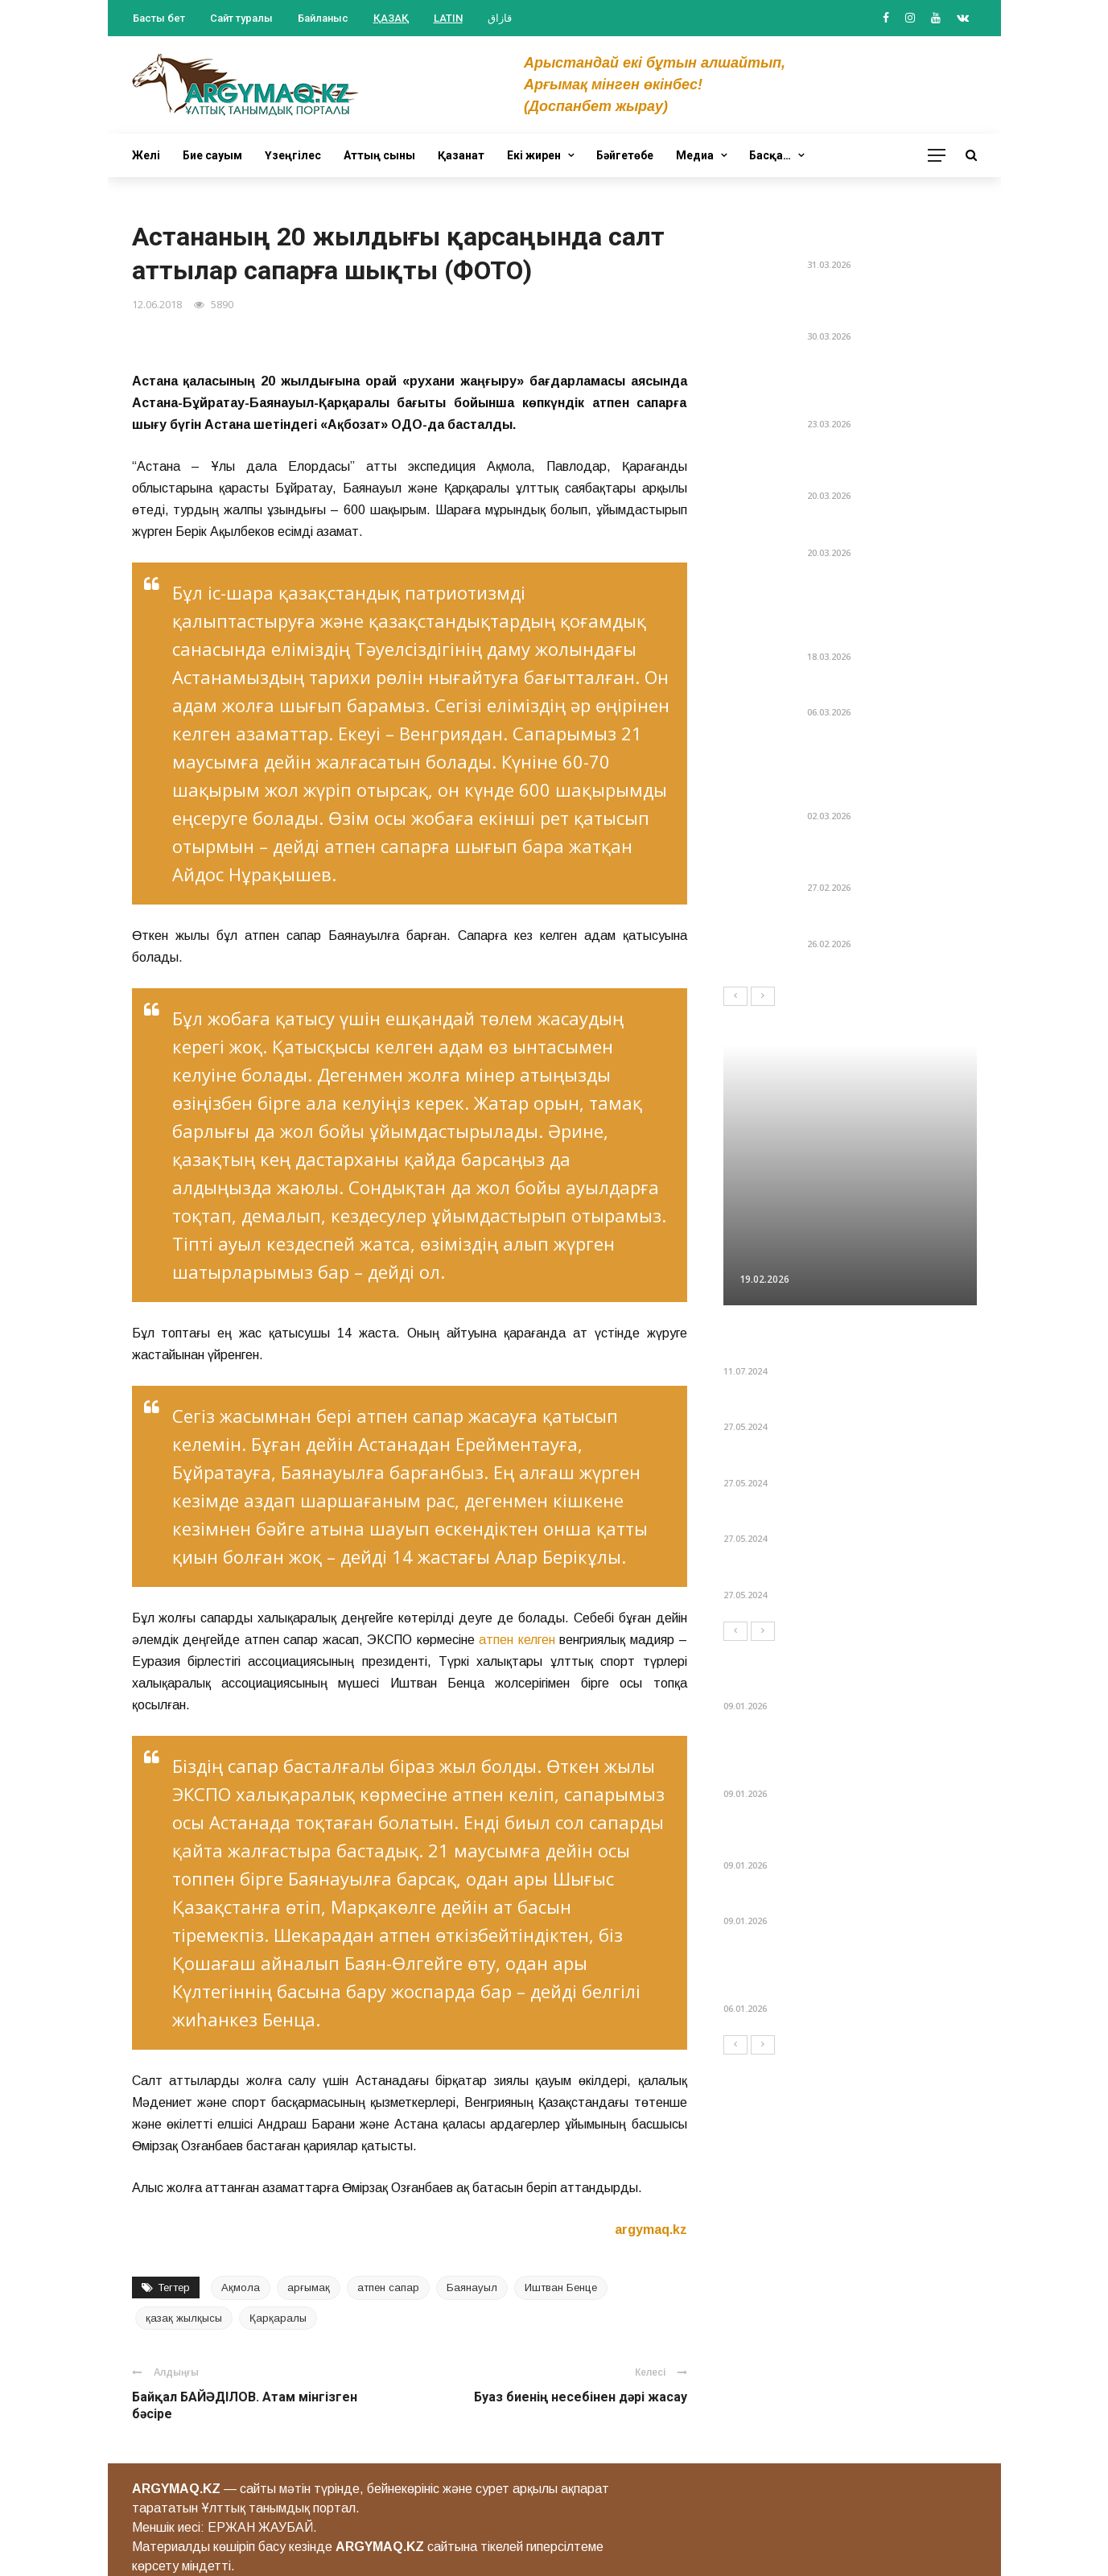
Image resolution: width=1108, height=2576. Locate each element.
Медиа (695, 155)
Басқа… (770, 155)
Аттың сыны (379, 155)
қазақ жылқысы (184, 2318)
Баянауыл (472, 2287)
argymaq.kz (651, 2229)
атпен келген (517, 1640)
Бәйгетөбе (624, 155)
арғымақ (308, 2287)
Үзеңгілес (293, 155)
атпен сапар (388, 2287)
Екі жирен (534, 155)
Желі (146, 155)
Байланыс (323, 18)
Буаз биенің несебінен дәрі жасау (580, 2397)
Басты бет (159, 18)
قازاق (500, 18)
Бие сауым (212, 155)
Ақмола (240, 2287)
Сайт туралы (241, 18)
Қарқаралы (278, 2318)
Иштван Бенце (561, 2287)
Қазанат (461, 155)
